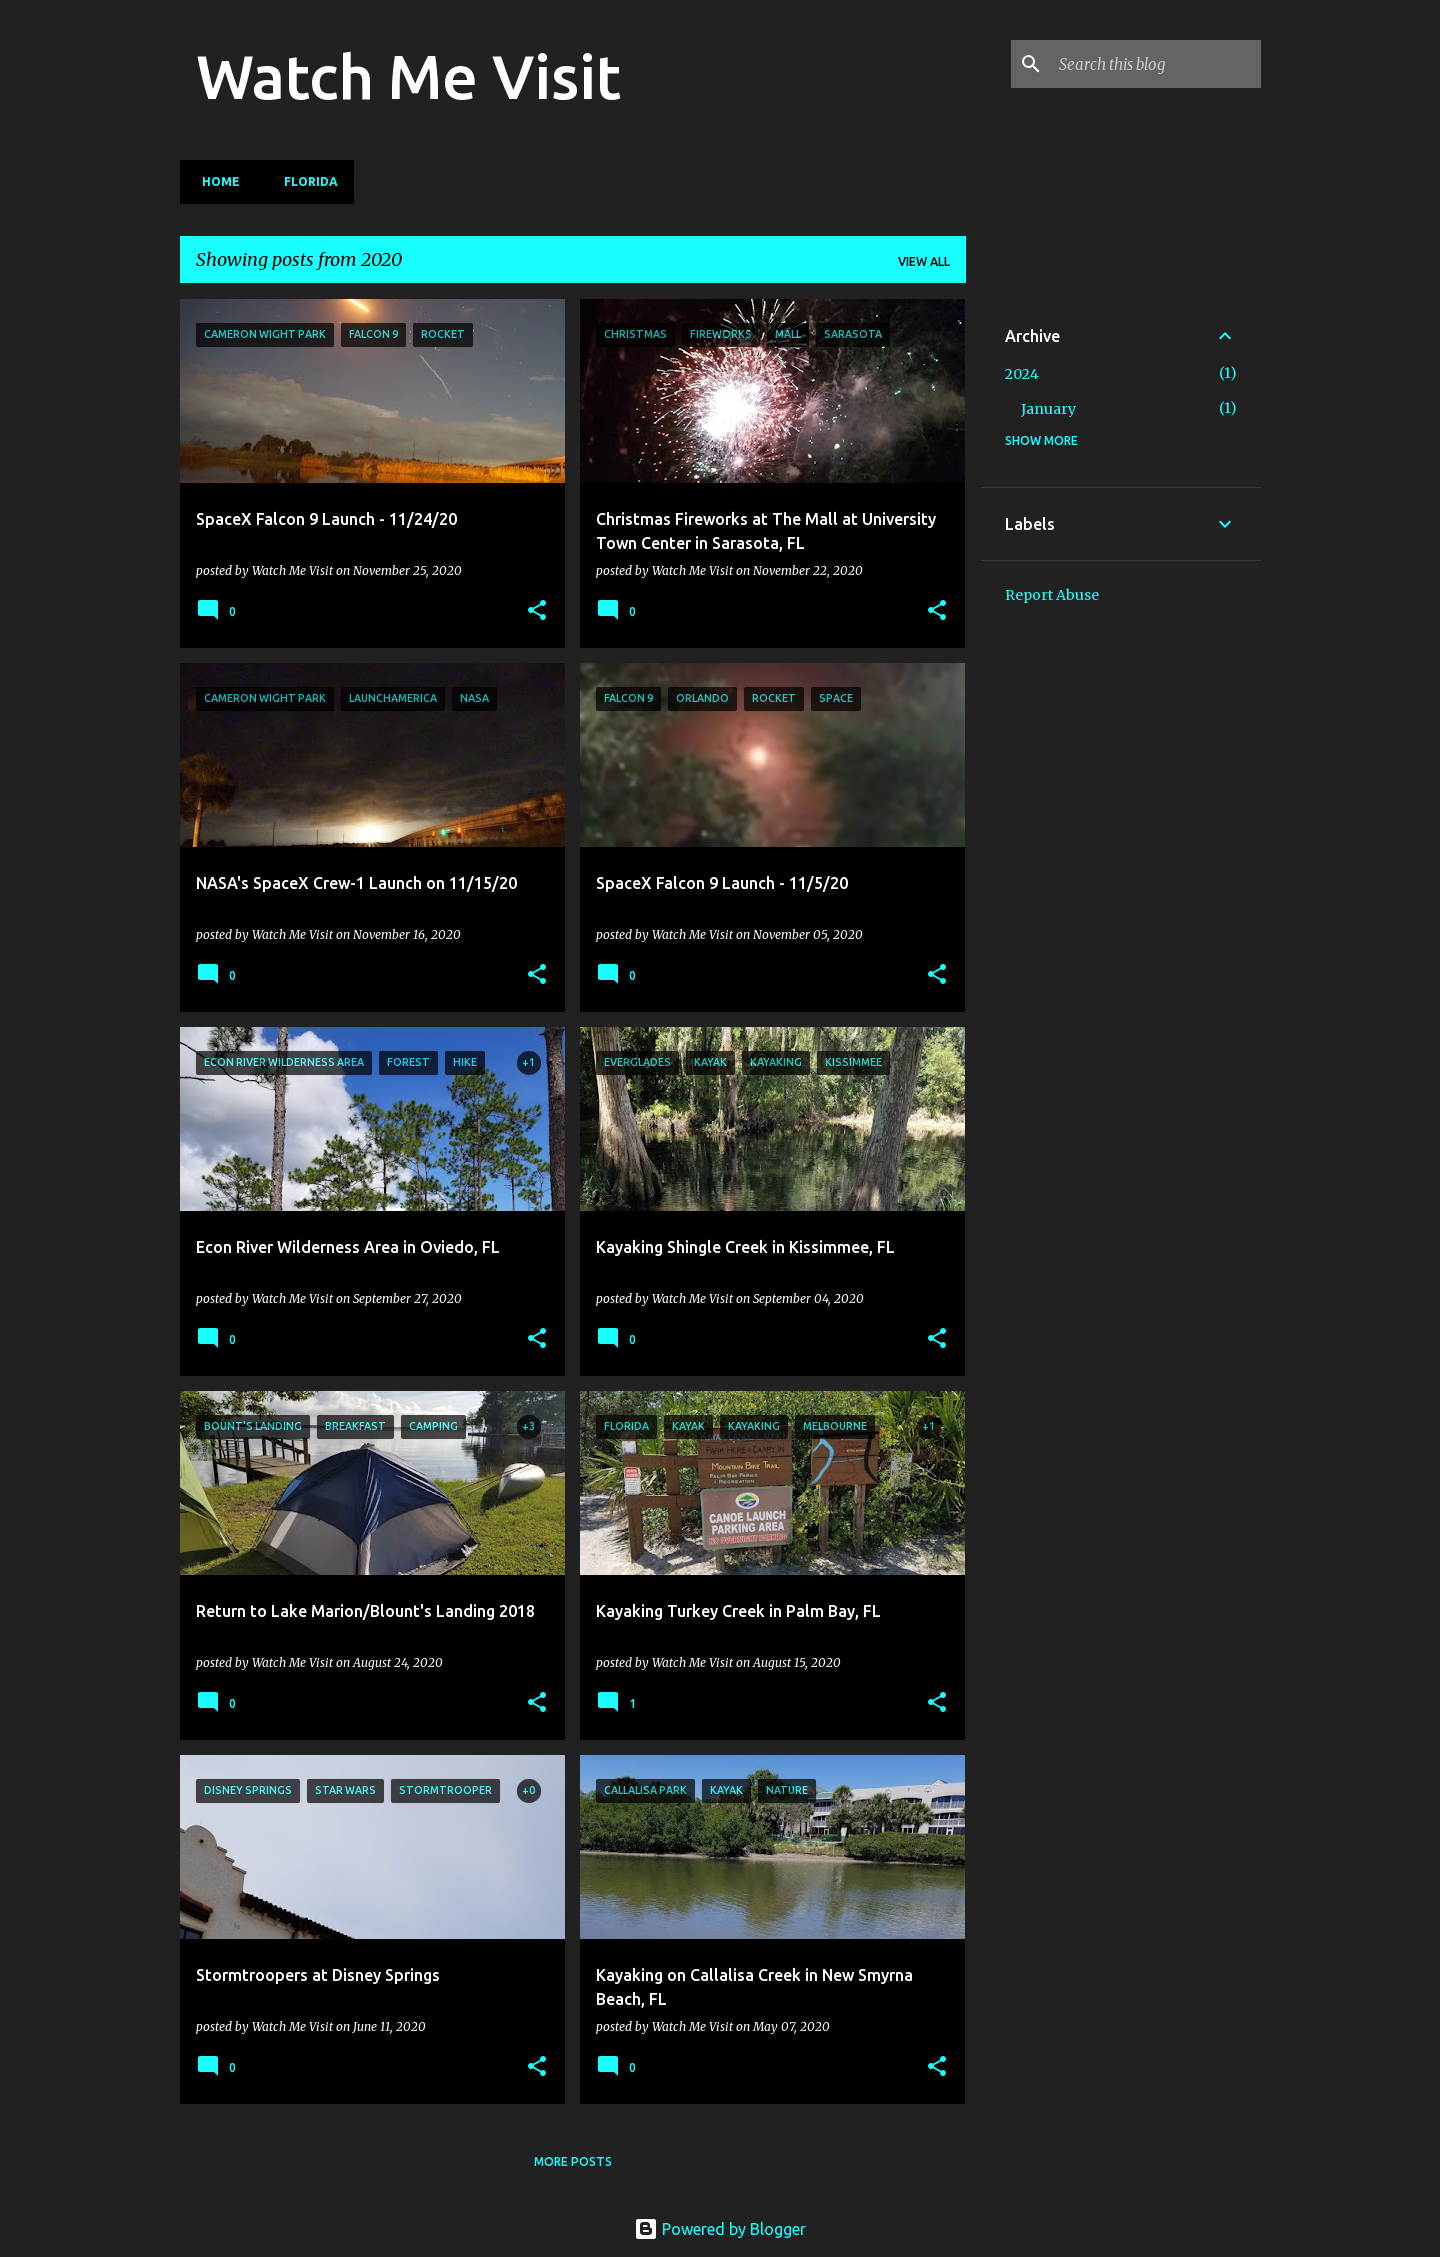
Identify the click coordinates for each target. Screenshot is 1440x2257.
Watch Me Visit (408, 76)
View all (924, 261)
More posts (573, 2161)
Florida (305, 181)
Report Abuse (1052, 595)
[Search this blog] (1156, 64)
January (1048, 409)
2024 (1022, 374)
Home (215, 181)
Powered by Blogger (720, 2229)
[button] (537, 611)
